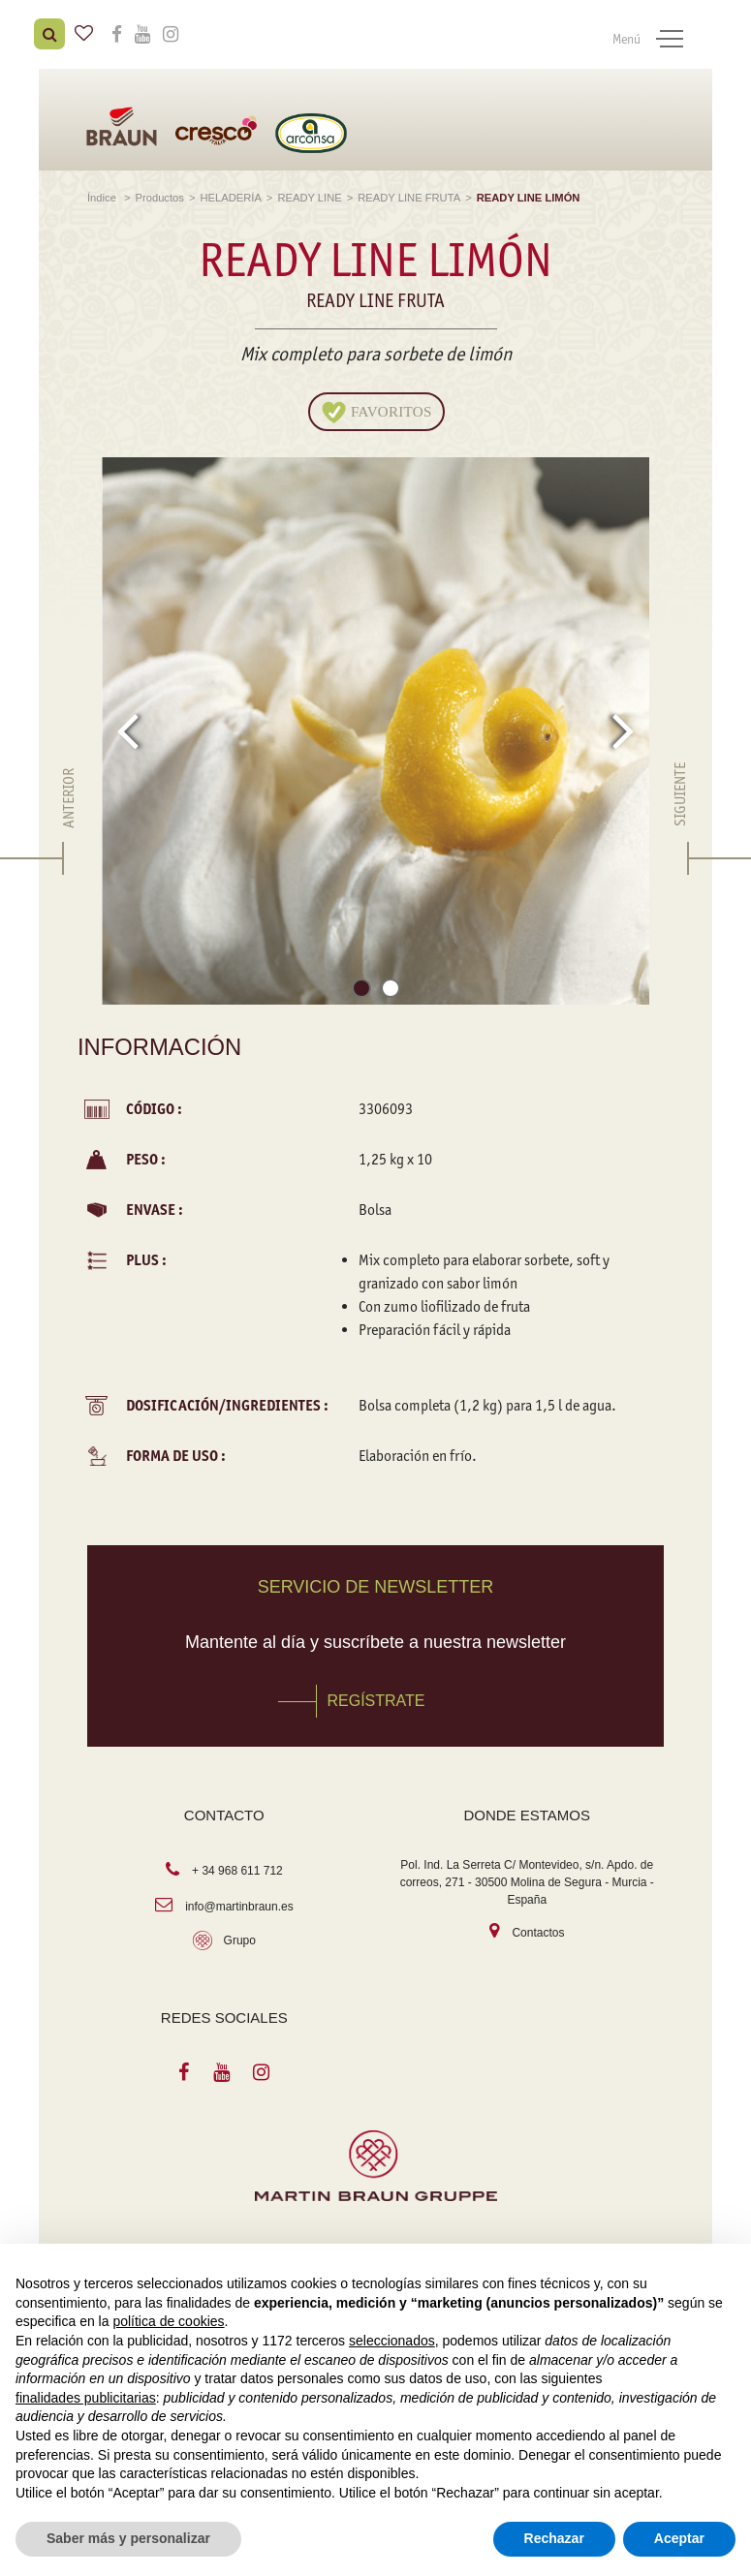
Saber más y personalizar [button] (128, 2538)
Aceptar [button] (679, 2538)
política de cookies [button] (168, 2321)
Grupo (240, 1935)
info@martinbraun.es (239, 1902)
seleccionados (392, 2340)
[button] (361, 987)
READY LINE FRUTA (409, 193)
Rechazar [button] (554, 2538)
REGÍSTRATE (375, 1696)
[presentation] (127, 725)
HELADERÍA (230, 193)
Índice (103, 193)
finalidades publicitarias (86, 2397)
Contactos (538, 1928)
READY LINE (309, 193)
